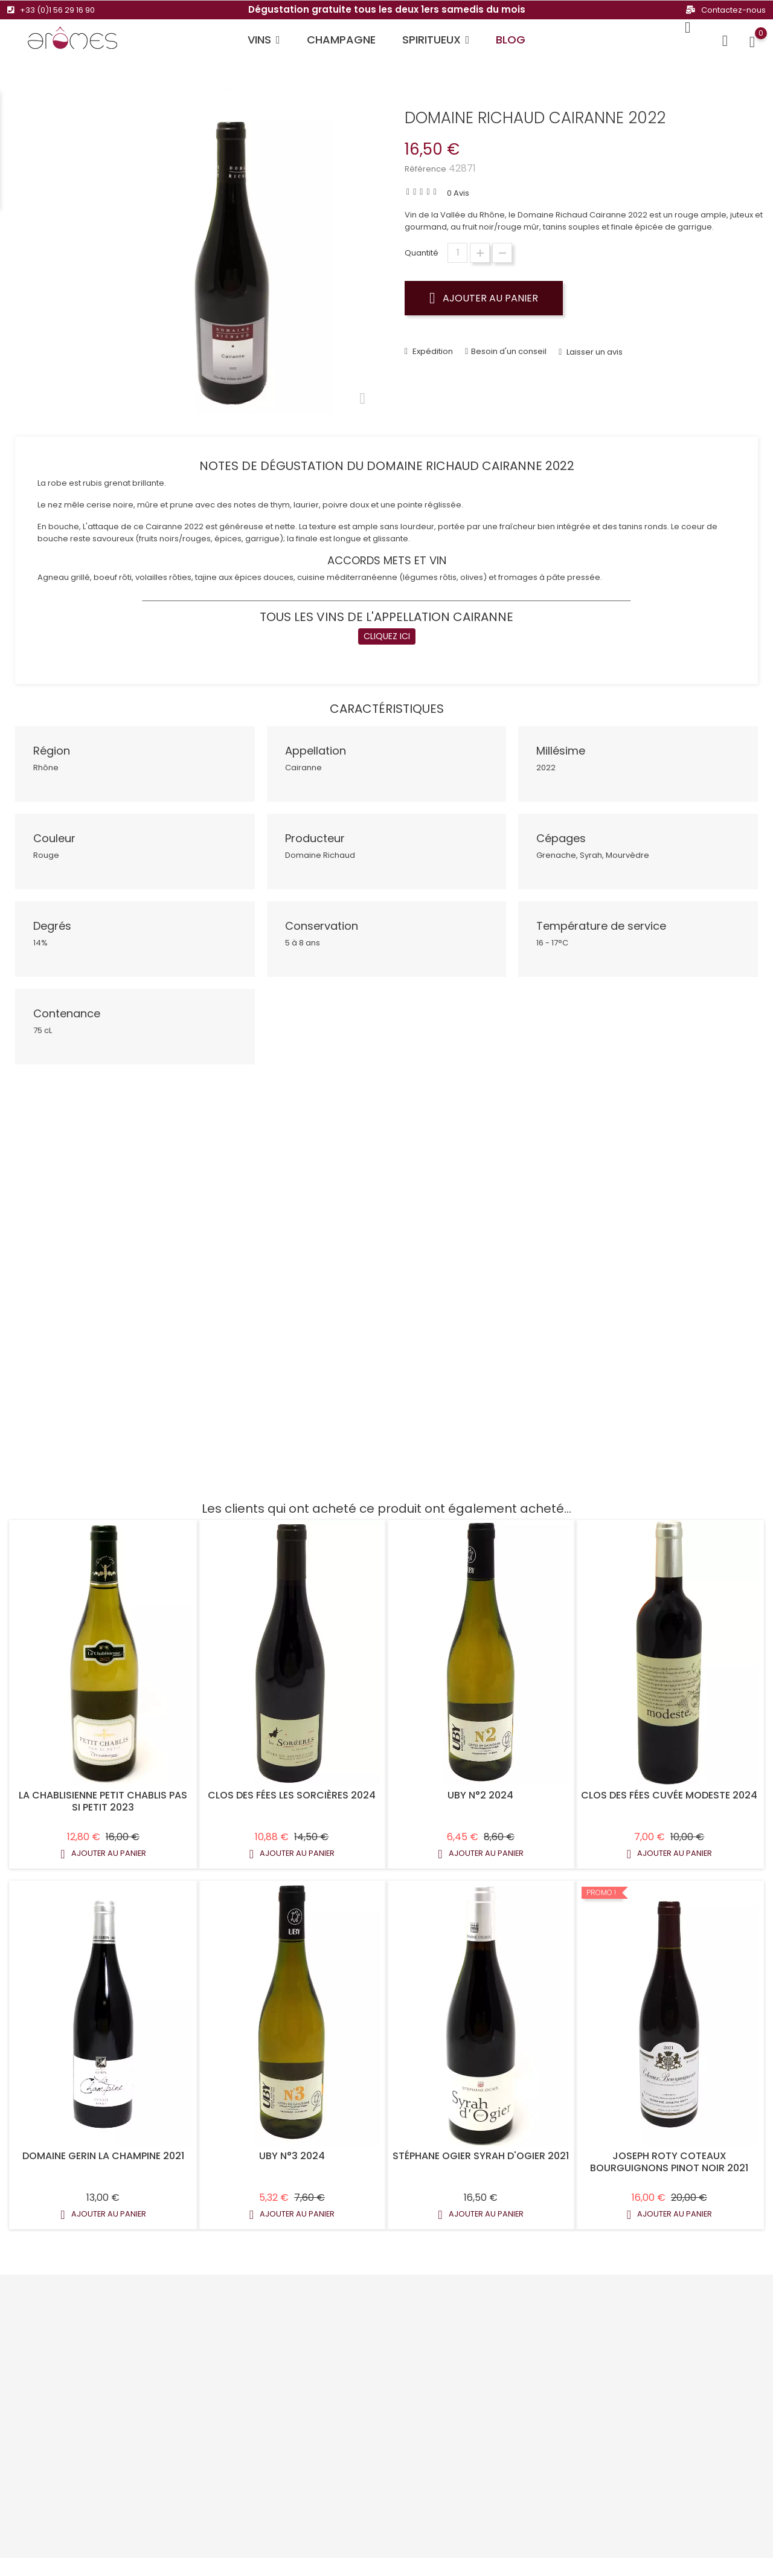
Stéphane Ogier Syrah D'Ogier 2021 (481, 2148)
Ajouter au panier (483, 298)
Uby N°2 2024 (480, 1788)
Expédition (432, 344)
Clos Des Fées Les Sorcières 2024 (292, 1788)
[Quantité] (457, 253)
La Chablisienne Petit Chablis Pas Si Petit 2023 (103, 1794)
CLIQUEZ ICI (387, 628)
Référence (425, 169)
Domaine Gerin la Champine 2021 (103, 2148)
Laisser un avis (594, 344)
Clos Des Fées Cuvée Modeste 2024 (669, 1788)
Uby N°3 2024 (292, 2148)
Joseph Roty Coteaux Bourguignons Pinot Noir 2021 (669, 2154)
